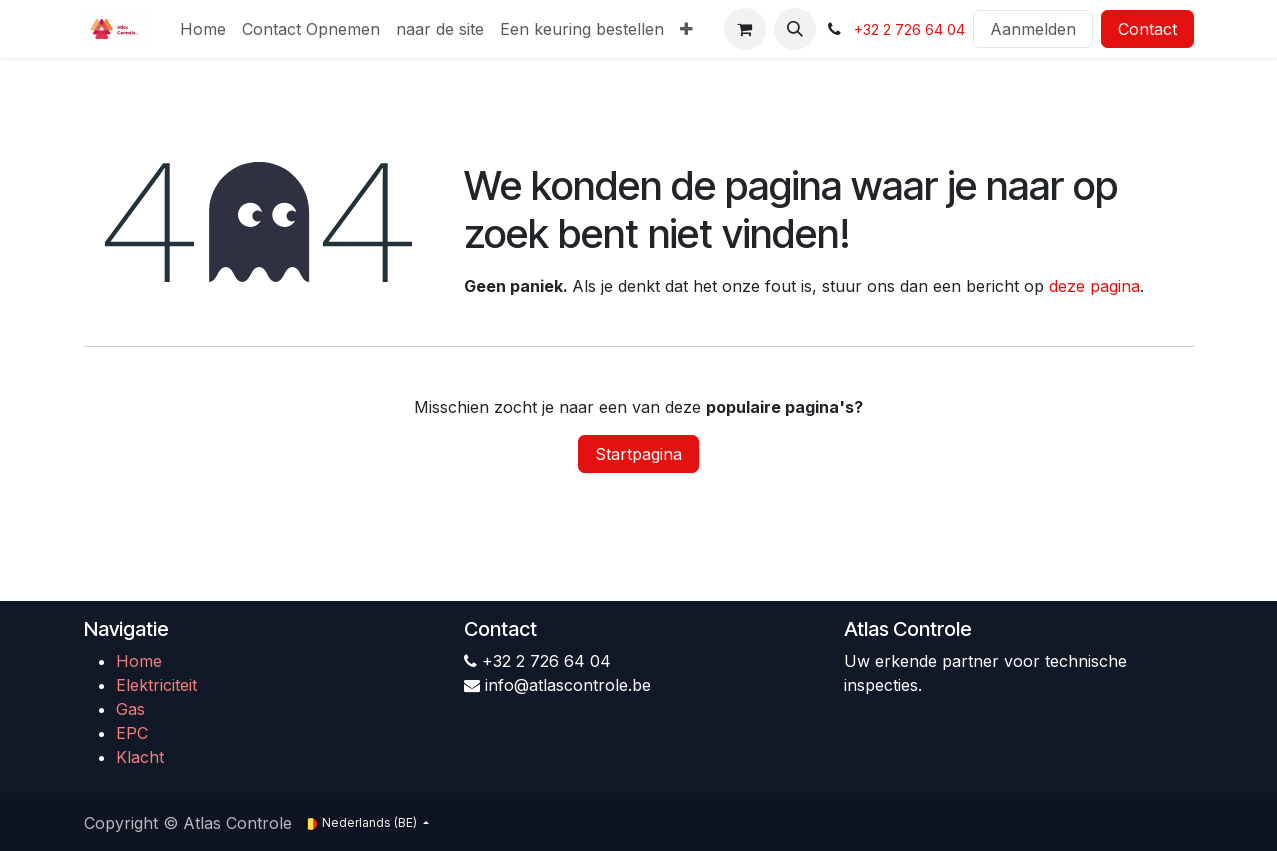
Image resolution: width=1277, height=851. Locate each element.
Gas (130, 709)
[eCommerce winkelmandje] (745, 29)
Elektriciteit (156, 685)
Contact (1147, 29)
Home (139, 661)
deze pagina (1094, 286)
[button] (795, 29)
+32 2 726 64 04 (909, 29)
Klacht (140, 757)
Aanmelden (1033, 29)
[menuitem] (203, 29)
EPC (132, 733)
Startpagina (638, 454)
